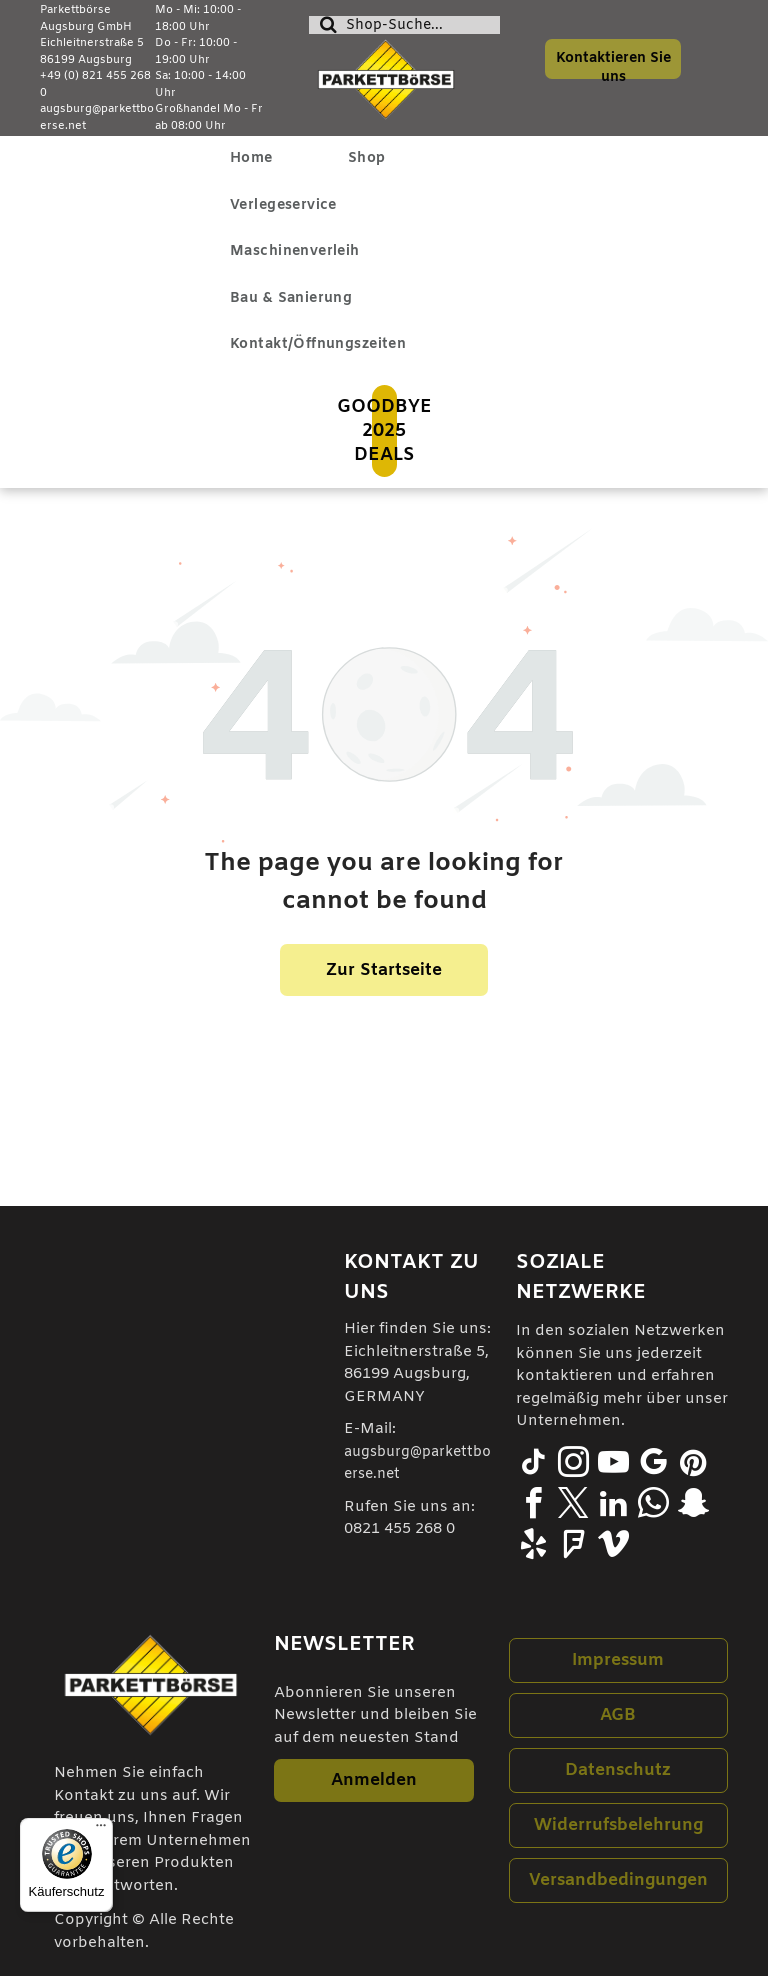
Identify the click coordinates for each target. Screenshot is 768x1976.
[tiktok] (534, 1465)
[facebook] (534, 1506)
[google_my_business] (654, 1465)
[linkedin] (614, 1506)
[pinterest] (694, 1465)
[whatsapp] (654, 1506)
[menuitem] (259, 159)
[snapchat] (694, 1506)
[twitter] (574, 1506)
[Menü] (101, 1830)
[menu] (44, 189)
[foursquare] (574, 1547)
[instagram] (574, 1465)
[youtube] (614, 1465)
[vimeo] (614, 1547)
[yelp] (534, 1547)
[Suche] (404, 25)
